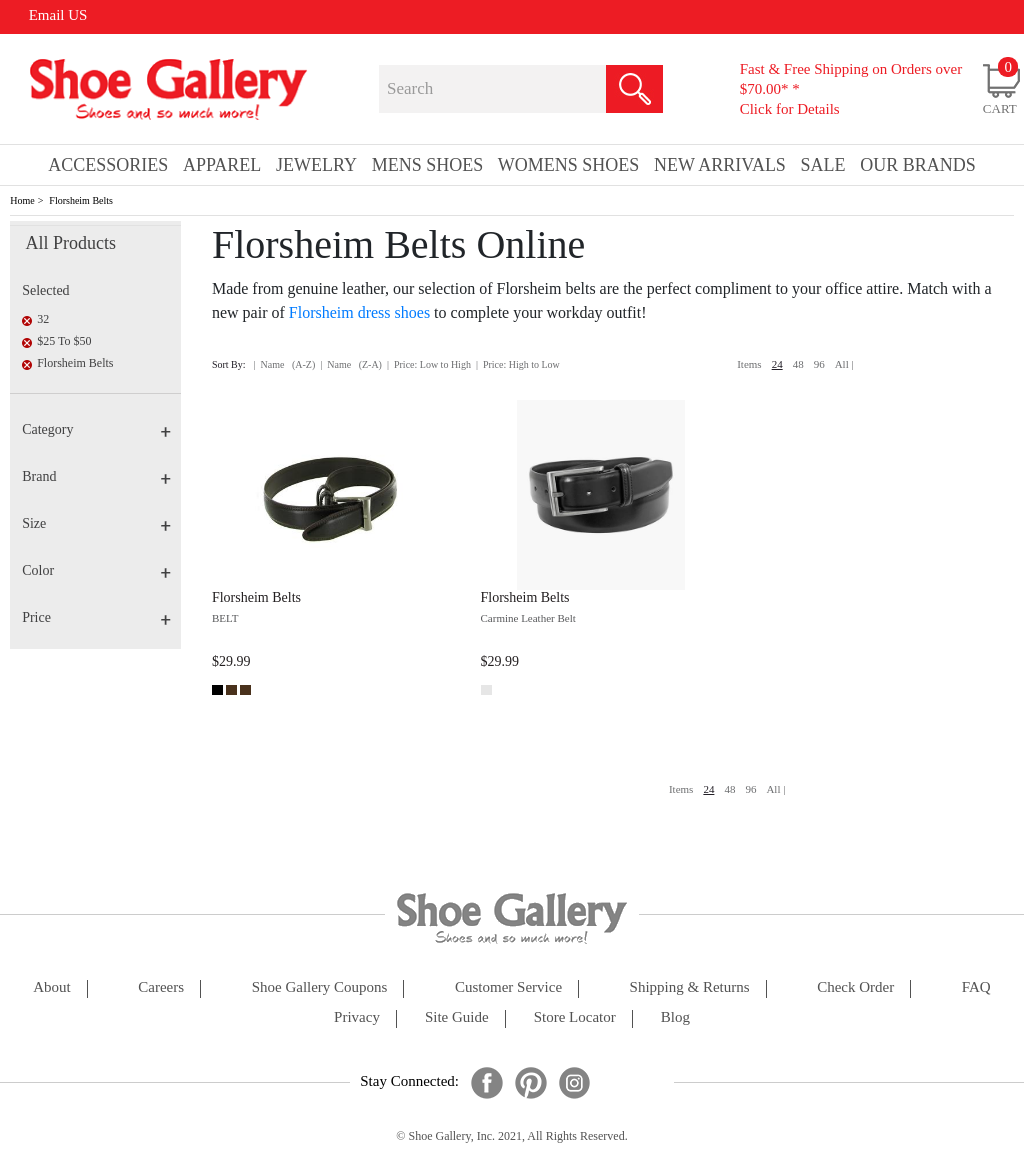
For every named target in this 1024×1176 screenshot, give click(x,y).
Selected (45, 290)
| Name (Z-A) (351, 364)
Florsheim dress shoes (359, 312)
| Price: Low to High (429, 364)
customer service (508, 987)
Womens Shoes (569, 165)
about (52, 987)
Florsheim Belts (81, 200)
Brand (96, 476)
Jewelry (316, 165)
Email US (58, 15)
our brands (918, 165)
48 (798, 364)
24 (777, 364)
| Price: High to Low (518, 364)
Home (22, 200)
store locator (575, 1017)
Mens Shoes (428, 165)
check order (855, 987)
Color (96, 570)
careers (161, 987)
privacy (357, 1017)
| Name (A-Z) (285, 364)
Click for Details (790, 109)
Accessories (108, 165)
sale (823, 165)
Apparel (222, 165)
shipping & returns (690, 987)
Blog (675, 1017)
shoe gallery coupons (320, 987)
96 (819, 364)
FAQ (976, 987)
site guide (457, 1017)
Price (96, 617)
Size (96, 523)
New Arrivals (720, 165)
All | (844, 364)
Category (96, 429)
